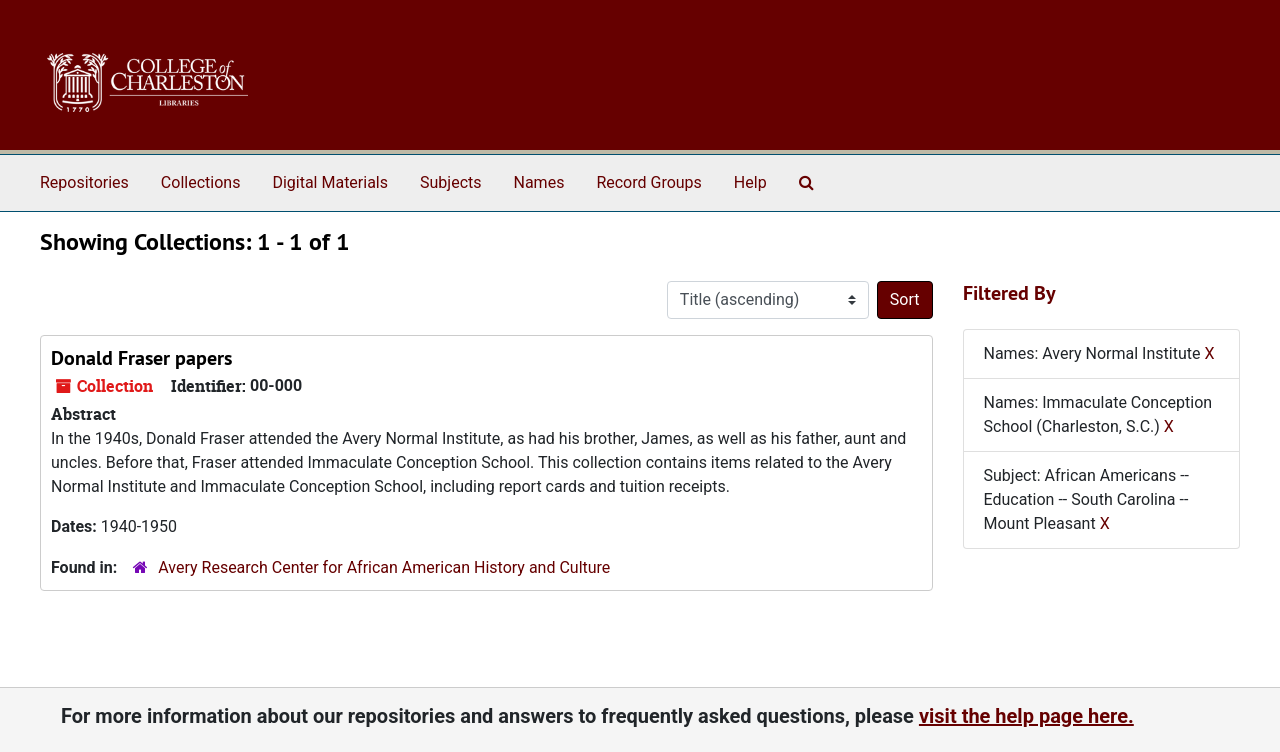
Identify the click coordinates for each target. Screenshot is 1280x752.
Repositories (84, 182)
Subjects (450, 182)
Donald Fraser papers (141, 358)
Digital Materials (330, 182)
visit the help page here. (1026, 716)
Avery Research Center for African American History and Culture (384, 567)
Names (539, 182)
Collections (201, 182)
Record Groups (648, 182)
